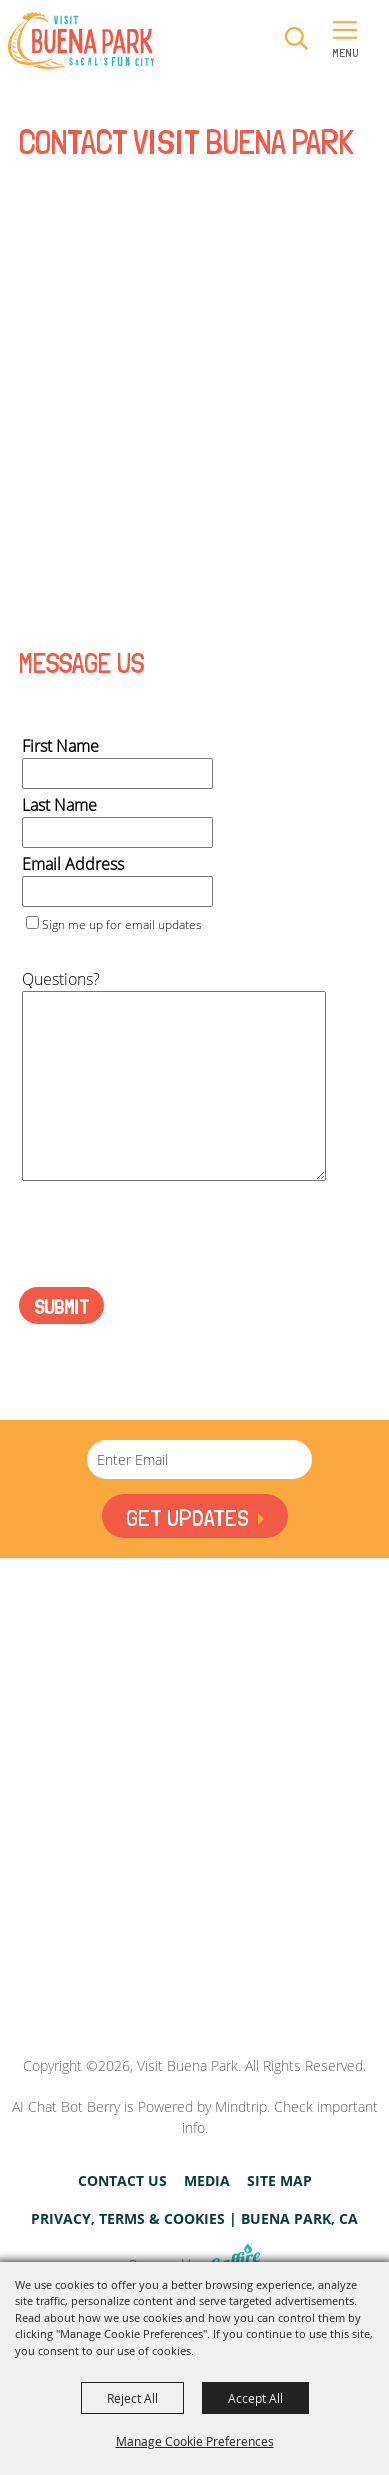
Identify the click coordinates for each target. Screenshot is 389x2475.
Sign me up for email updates (122, 924)
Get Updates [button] (187, 1517)
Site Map (279, 2181)
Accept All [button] (255, 2398)
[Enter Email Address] (199, 1459)
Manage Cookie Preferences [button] (195, 2441)
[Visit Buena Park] (81, 40)
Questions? (61, 979)
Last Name (59, 805)
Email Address (73, 864)
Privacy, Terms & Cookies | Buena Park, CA (194, 2219)
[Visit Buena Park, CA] (195, 1965)
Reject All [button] (132, 2398)
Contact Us (122, 2181)
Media (207, 2181)
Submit (61, 1307)
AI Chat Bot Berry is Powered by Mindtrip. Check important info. (195, 2117)
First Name (60, 746)
